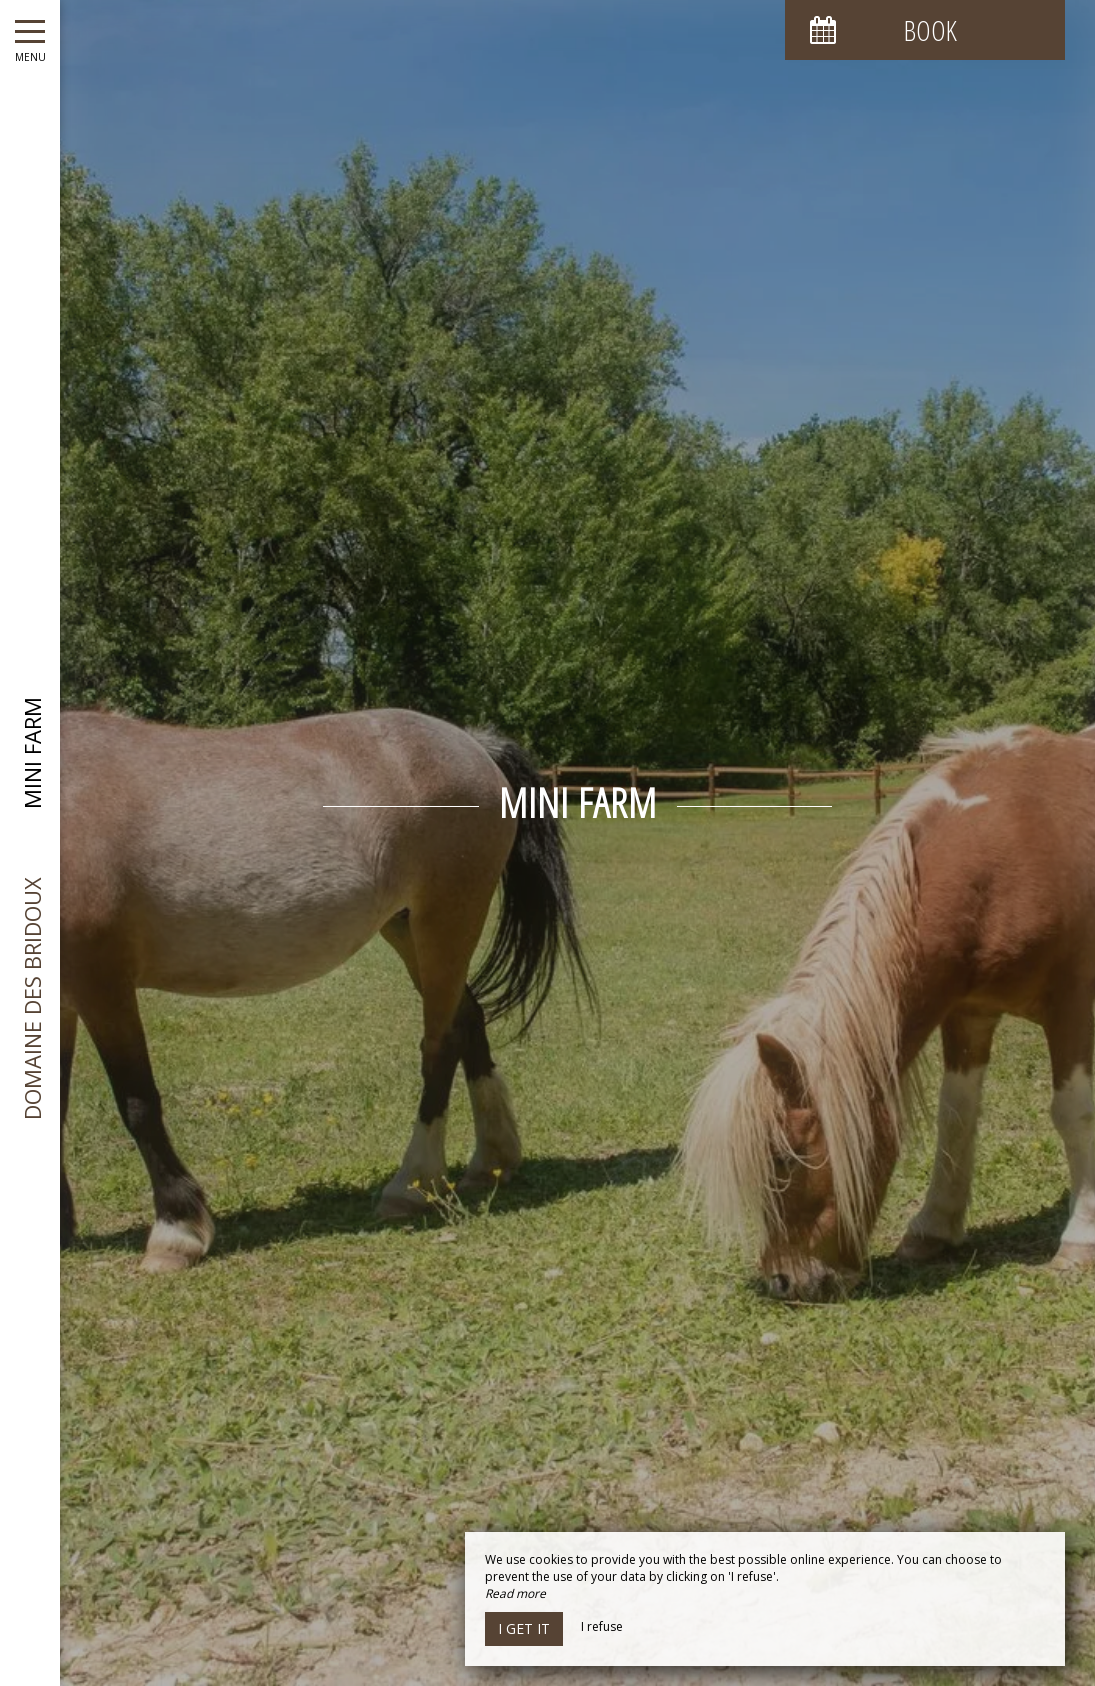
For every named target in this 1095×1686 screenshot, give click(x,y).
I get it (524, 1628)
